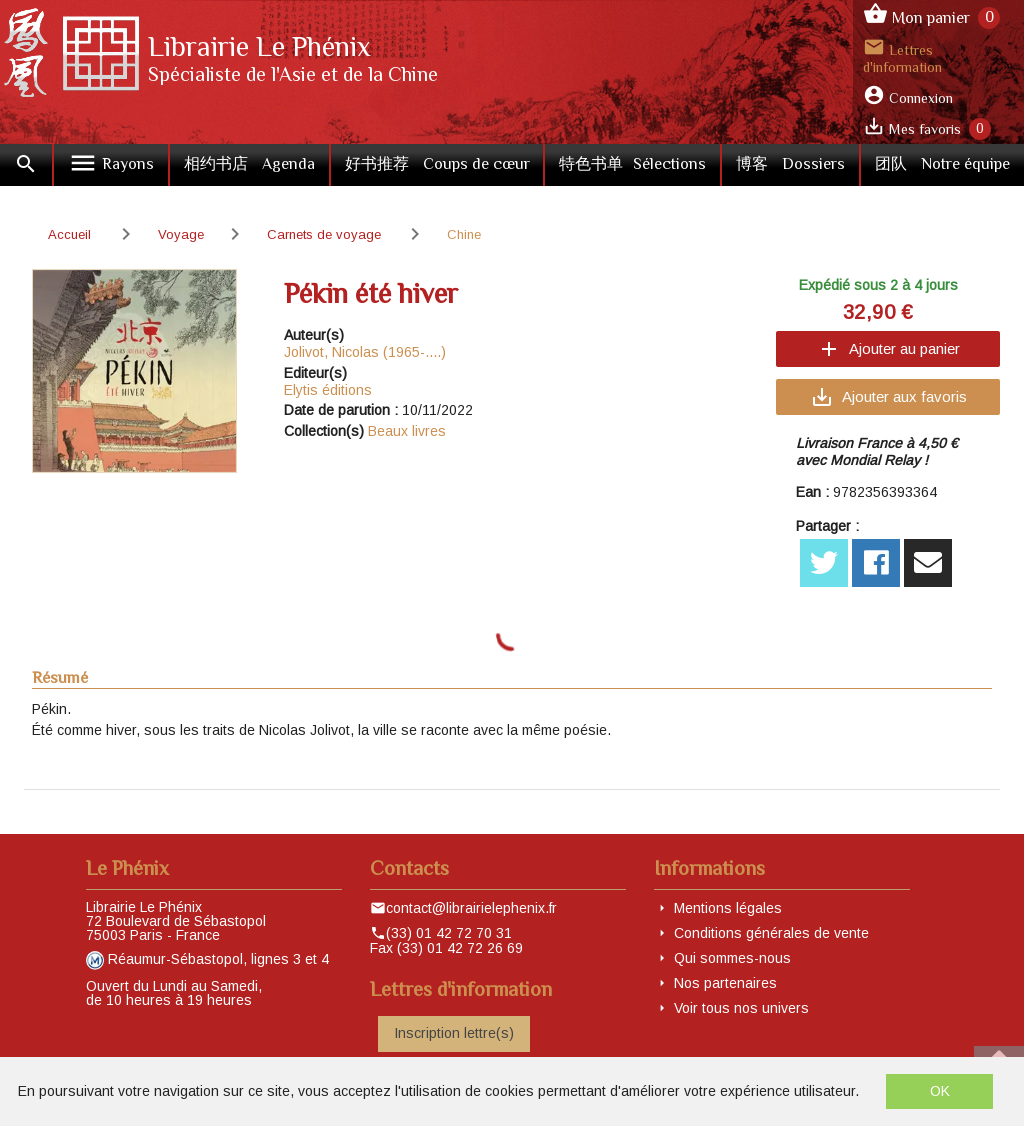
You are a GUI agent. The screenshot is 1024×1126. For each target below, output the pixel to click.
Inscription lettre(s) (454, 1033)
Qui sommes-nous (732, 958)
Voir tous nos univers (741, 1008)
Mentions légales (728, 908)
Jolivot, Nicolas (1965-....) (365, 352)
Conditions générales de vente (771, 933)
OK (940, 1091)
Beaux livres (407, 431)
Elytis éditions (328, 390)
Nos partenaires (725, 983)
